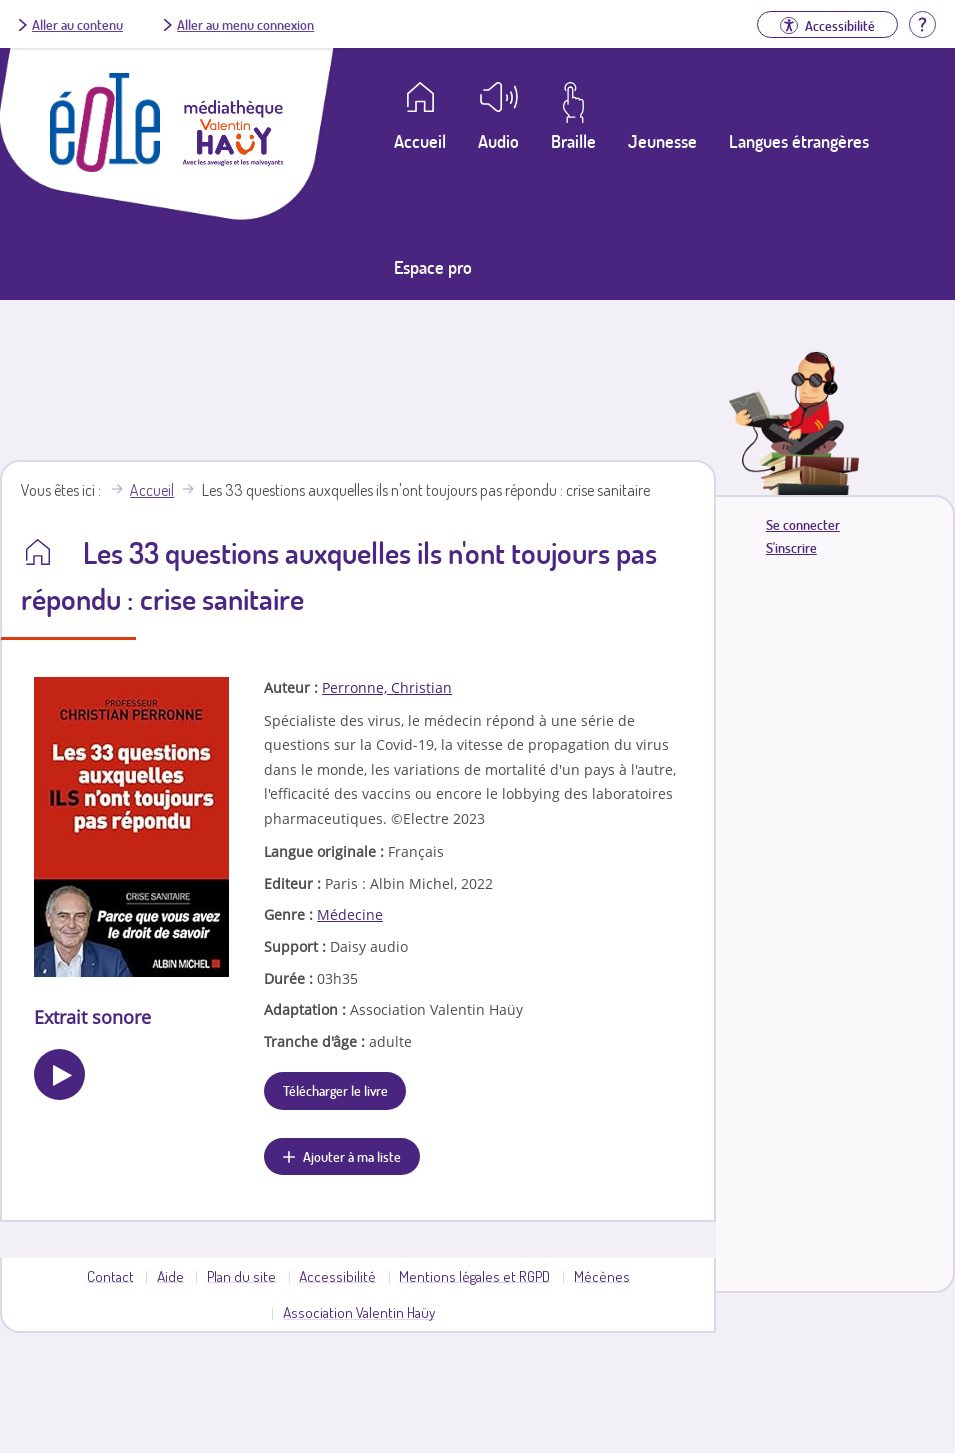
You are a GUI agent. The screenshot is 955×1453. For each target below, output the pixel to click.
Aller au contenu (77, 24)
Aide (170, 1276)
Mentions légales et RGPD (474, 1276)
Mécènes (602, 1276)
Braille (573, 141)
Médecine (350, 914)
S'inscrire (791, 547)
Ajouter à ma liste (352, 1156)
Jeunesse (662, 141)
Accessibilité (337, 1276)
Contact (110, 1276)
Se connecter (803, 524)
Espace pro (433, 267)
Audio (498, 141)
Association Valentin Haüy (359, 1312)
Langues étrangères (799, 141)
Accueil (152, 490)
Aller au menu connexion (245, 24)
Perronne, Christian (387, 687)
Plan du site (241, 1276)
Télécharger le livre (335, 1090)
